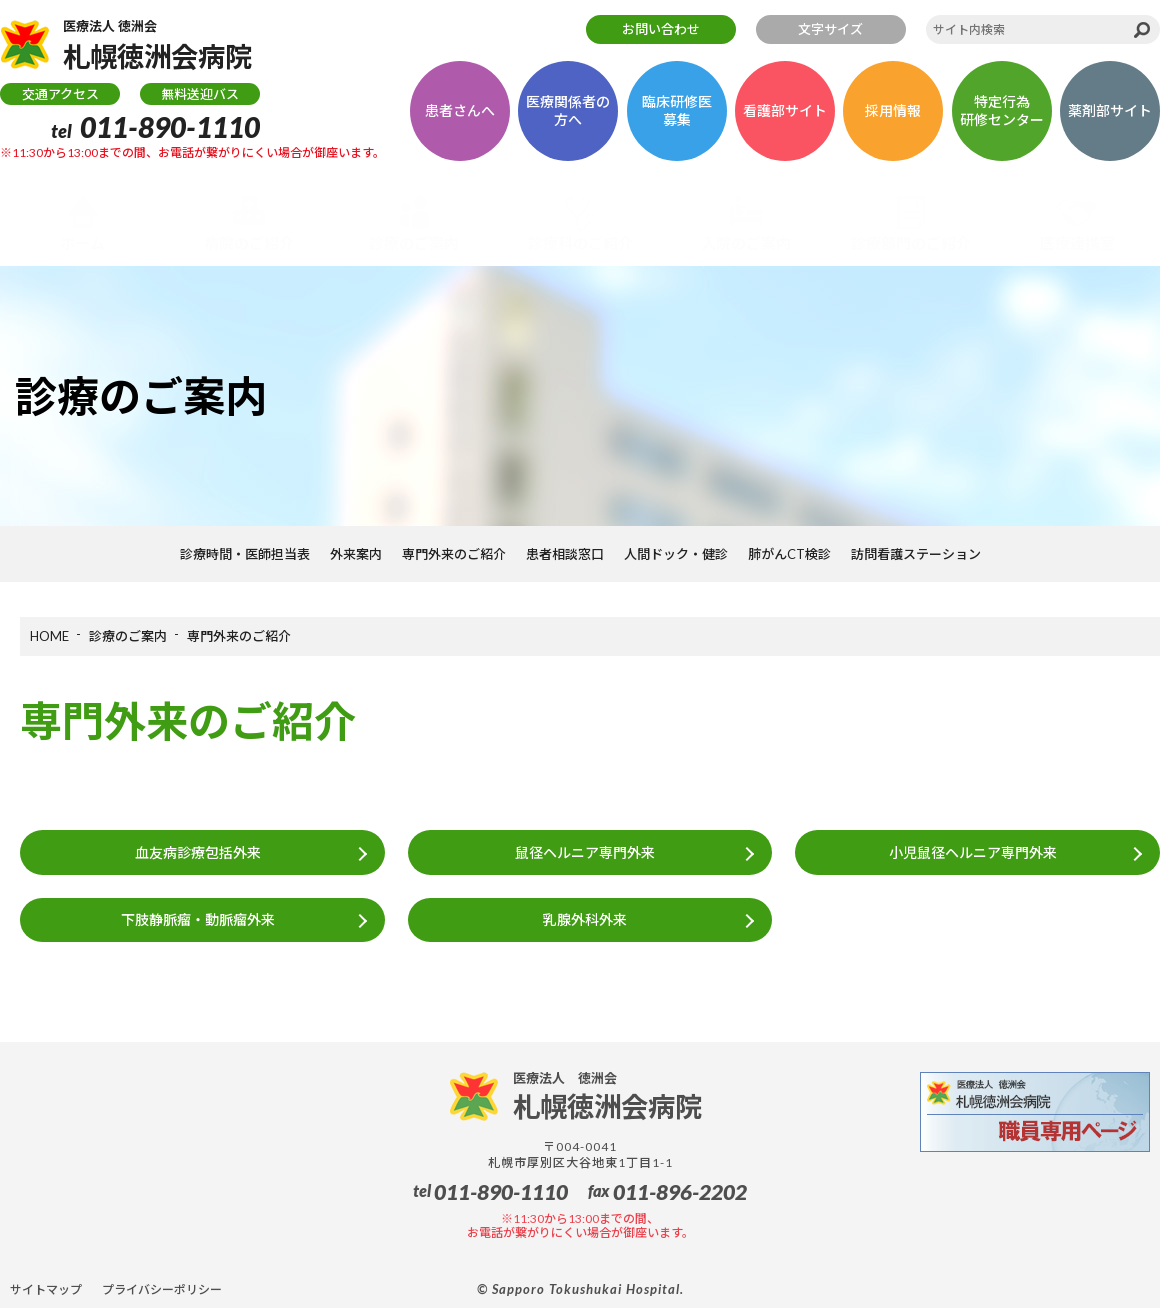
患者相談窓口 (565, 554)
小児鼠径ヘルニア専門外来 (973, 852)
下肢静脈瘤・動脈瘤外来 (197, 920)
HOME (49, 636)
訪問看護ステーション (916, 554)
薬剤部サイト (1110, 111)
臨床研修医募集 (677, 111)
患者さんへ (460, 111)
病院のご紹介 (249, 243)
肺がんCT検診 (789, 554)
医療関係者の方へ (568, 111)
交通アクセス (60, 95)
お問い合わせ (661, 29)
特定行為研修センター (1002, 111)
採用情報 (893, 111)
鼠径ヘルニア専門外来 (585, 852)
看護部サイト (785, 111)
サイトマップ (46, 1290)
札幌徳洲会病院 (161, 46)
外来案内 (356, 554)
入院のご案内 (746, 243)
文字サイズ (830, 29)
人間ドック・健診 (676, 554)
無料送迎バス (200, 95)
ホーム (82, 243)
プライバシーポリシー (162, 1290)
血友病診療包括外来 (197, 852)
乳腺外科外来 (585, 920)
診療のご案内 (414, 243)
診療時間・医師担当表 (245, 554)
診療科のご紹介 (580, 243)
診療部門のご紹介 (911, 243)
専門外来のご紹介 (454, 554)
